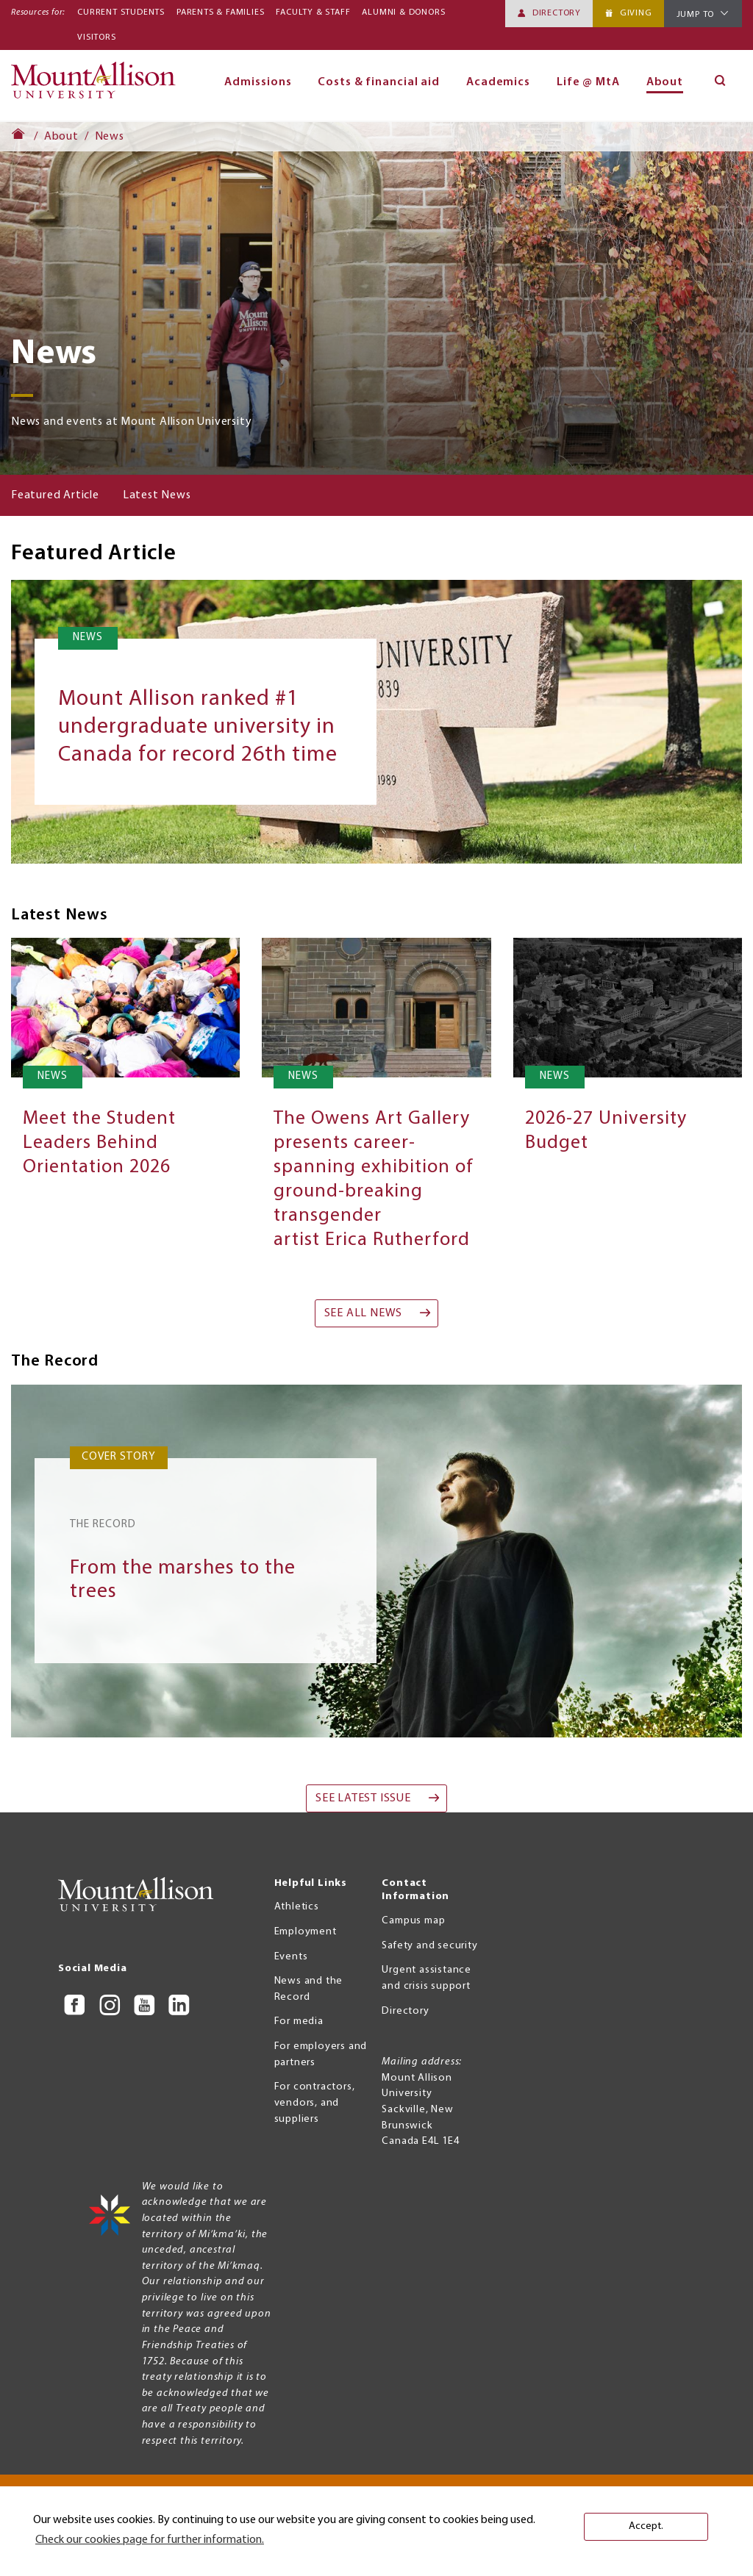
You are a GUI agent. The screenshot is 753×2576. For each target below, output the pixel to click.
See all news (363, 1313)
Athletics (296, 1906)
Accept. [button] (646, 2526)
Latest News (157, 495)
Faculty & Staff (313, 12)
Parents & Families (220, 12)
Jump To (696, 14)
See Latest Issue (363, 1798)
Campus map (413, 1920)
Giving (636, 13)
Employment (305, 1931)
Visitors (96, 37)
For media (299, 2021)
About (665, 82)
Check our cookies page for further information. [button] (149, 2540)
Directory (556, 13)
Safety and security (429, 1945)
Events (291, 1956)
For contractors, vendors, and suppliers (314, 2102)
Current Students (121, 12)
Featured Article (55, 495)
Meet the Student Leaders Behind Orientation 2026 (99, 1143)
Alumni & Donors (403, 12)
